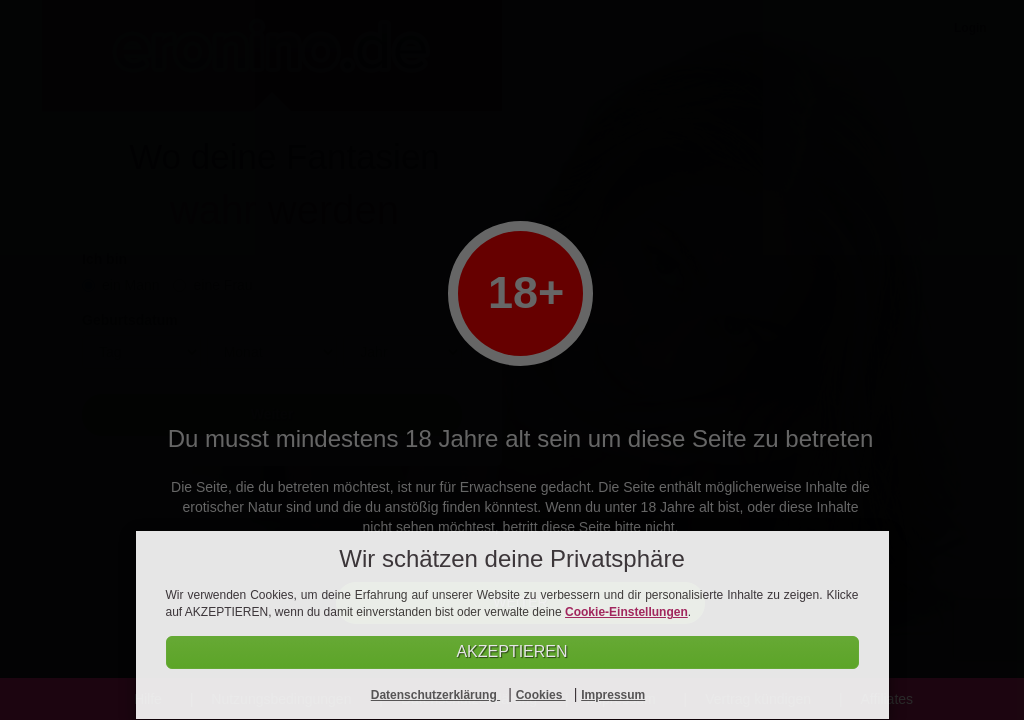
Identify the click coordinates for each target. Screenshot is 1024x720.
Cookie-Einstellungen (626, 612)
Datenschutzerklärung (435, 695)
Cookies (541, 695)
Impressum (613, 695)
